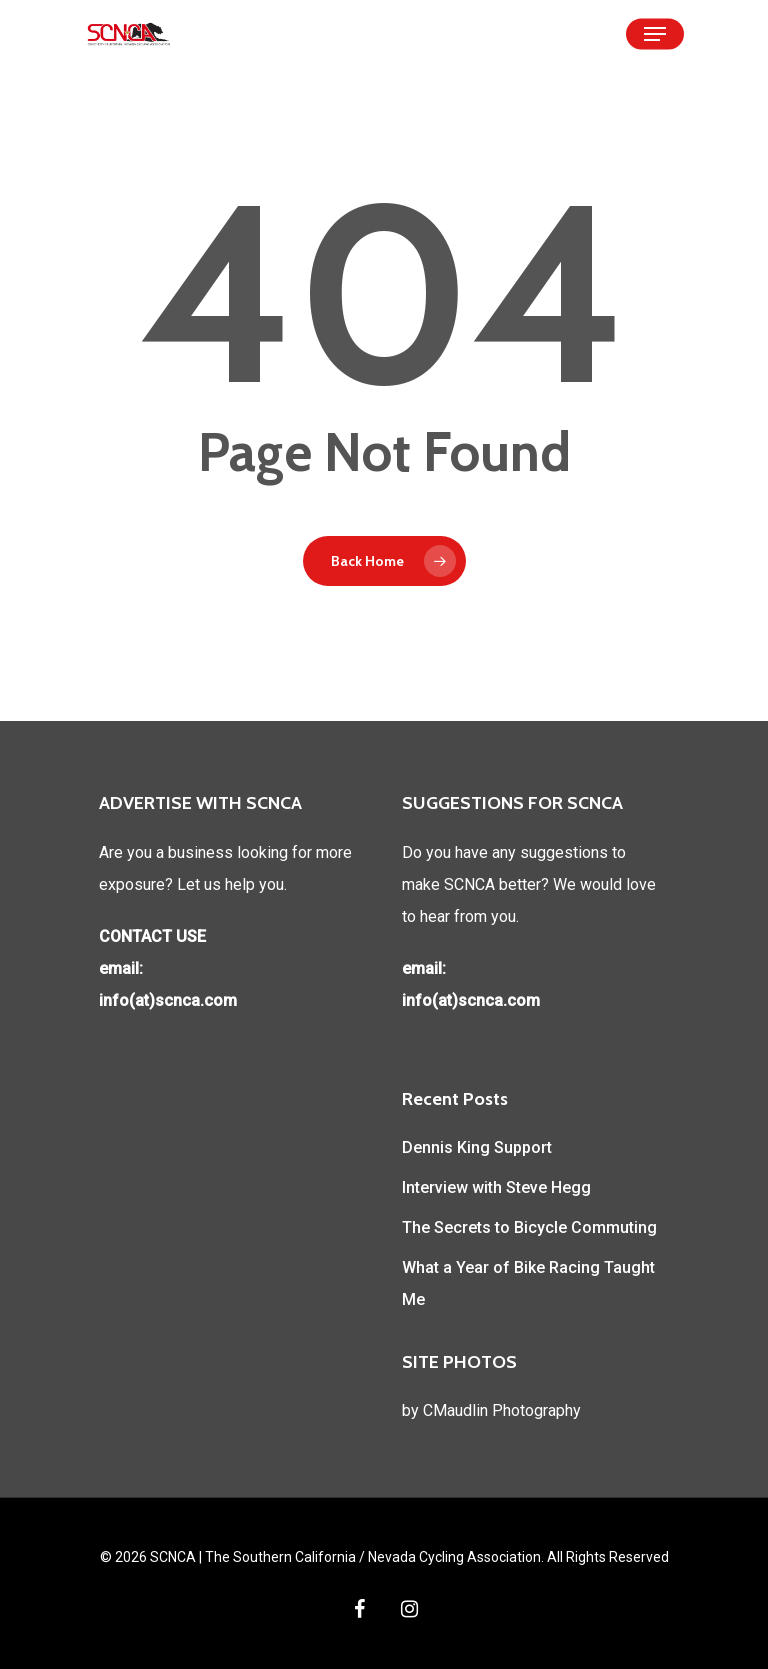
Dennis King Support (477, 1147)
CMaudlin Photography (502, 1410)
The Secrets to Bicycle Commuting (529, 1227)
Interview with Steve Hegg (496, 1187)
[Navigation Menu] (655, 34)
